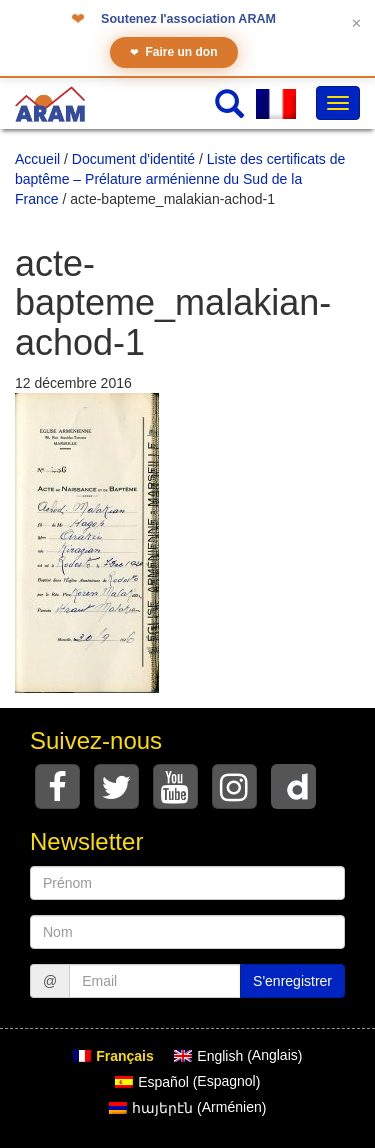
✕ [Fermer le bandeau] (356, 23)
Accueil (37, 159)
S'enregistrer (292, 981)
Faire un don (174, 52)
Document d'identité (133, 159)
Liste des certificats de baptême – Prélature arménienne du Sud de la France (180, 179)
